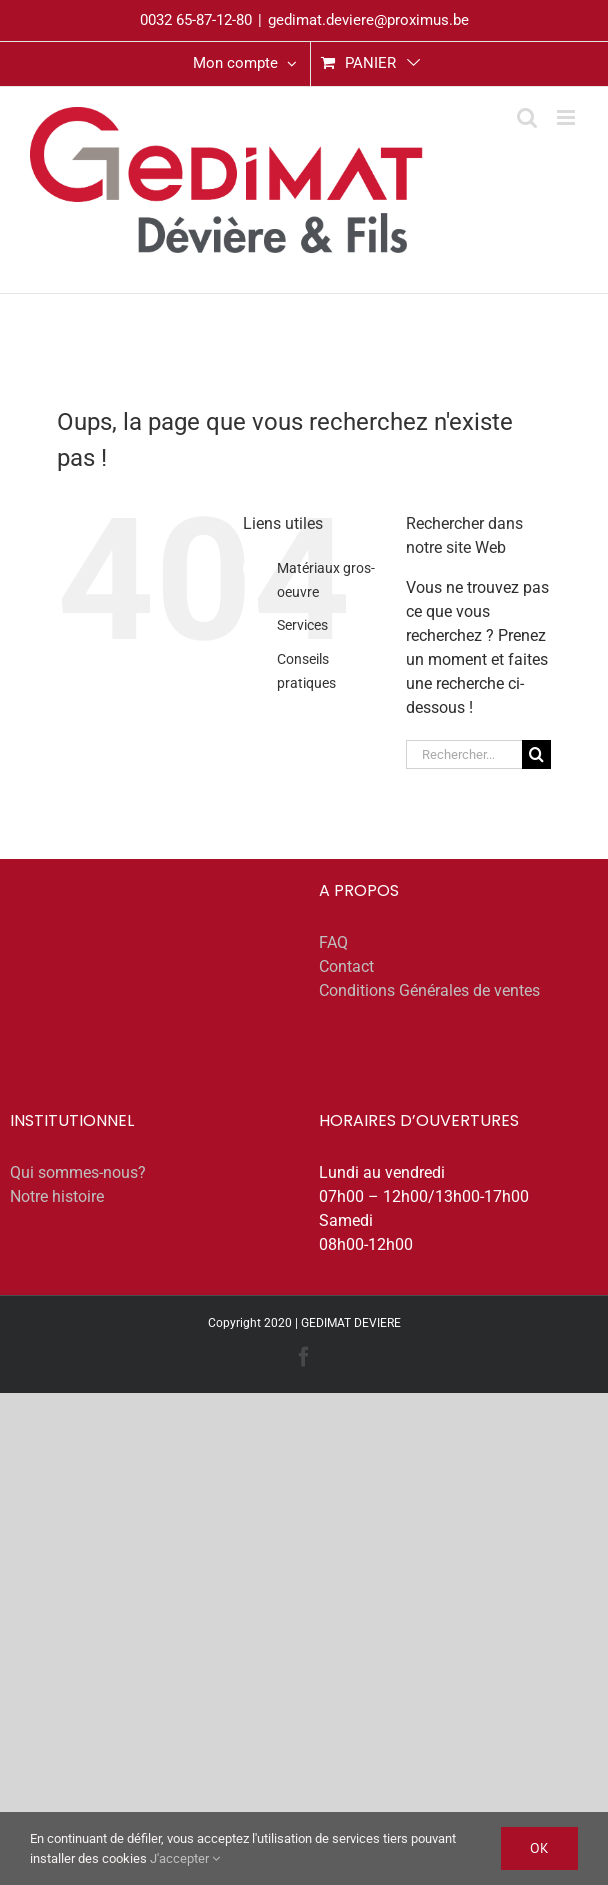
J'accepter (185, 1858)
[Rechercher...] (463, 754)
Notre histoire (57, 1196)
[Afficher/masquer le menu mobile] (567, 117)
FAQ (333, 942)
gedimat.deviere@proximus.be (368, 20)
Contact (346, 966)
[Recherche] (536, 754)
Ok (539, 1848)
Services (302, 625)
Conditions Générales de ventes (429, 990)
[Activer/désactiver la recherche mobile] (527, 117)
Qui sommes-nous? (78, 1172)
